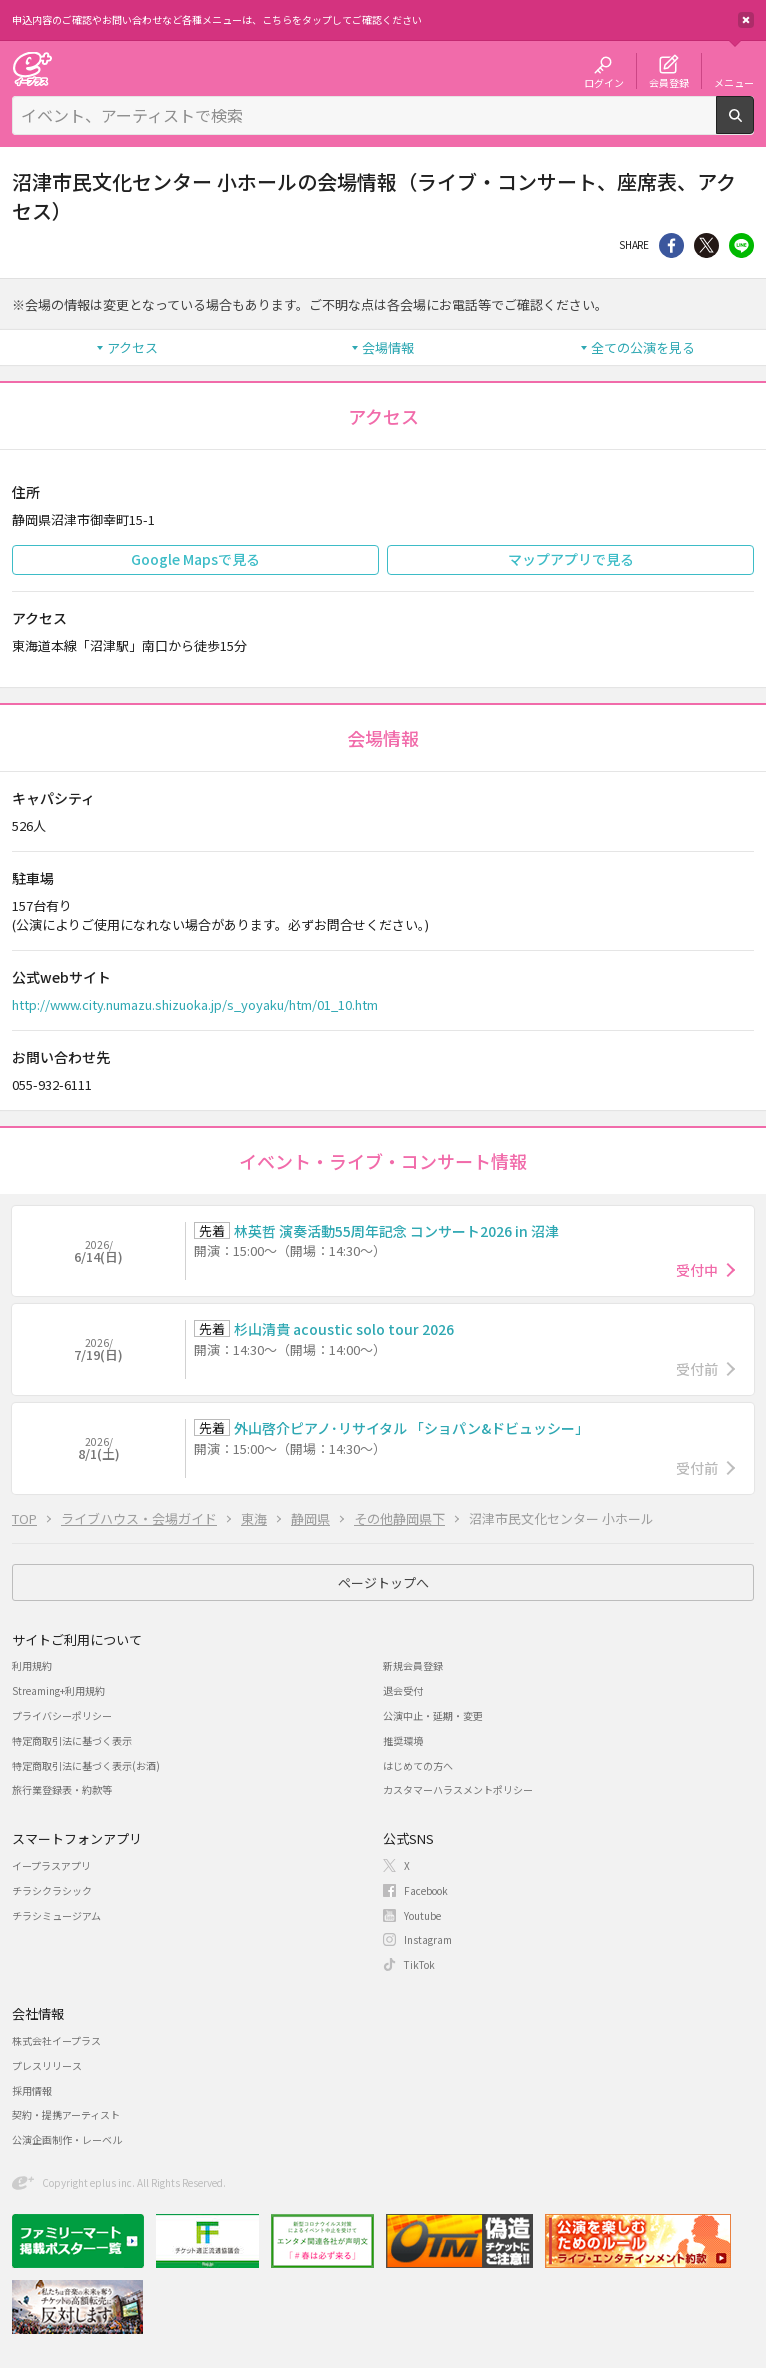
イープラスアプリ (51, 1865)
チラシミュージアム (56, 1915)
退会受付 (403, 1690)
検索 (753, 126)
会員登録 (669, 82)
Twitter (706, 245)
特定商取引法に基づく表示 (72, 1740)
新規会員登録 (413, 1665)
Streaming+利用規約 (58, 1690)
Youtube (422, 1915)
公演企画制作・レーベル (67, 2139)
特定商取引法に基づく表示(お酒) (86, 1765)
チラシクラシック (52, 1890)
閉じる (746, 20)
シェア (671, 245)
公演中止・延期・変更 (433, 1715)
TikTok (419, 1964)
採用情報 (32, 2090)
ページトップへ (383, 1582)
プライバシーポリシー (62, 1715)
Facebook (426, 1890)
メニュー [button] (734, 82)
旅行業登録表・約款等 (62, 1789)
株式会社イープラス (56, 2040)
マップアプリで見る (571, 559)
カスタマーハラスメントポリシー (458, 1789)
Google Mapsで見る (195, 559)
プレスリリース (47, 2065)
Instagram (428, 1939)
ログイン (604, 82)
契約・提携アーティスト (66, 2114)
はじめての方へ (418, 1765)
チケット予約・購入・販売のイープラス (32, 68)
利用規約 (32, 1665)
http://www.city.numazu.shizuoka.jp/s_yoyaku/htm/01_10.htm (195, 1004)
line (741, 245)
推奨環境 (403, 1740)
